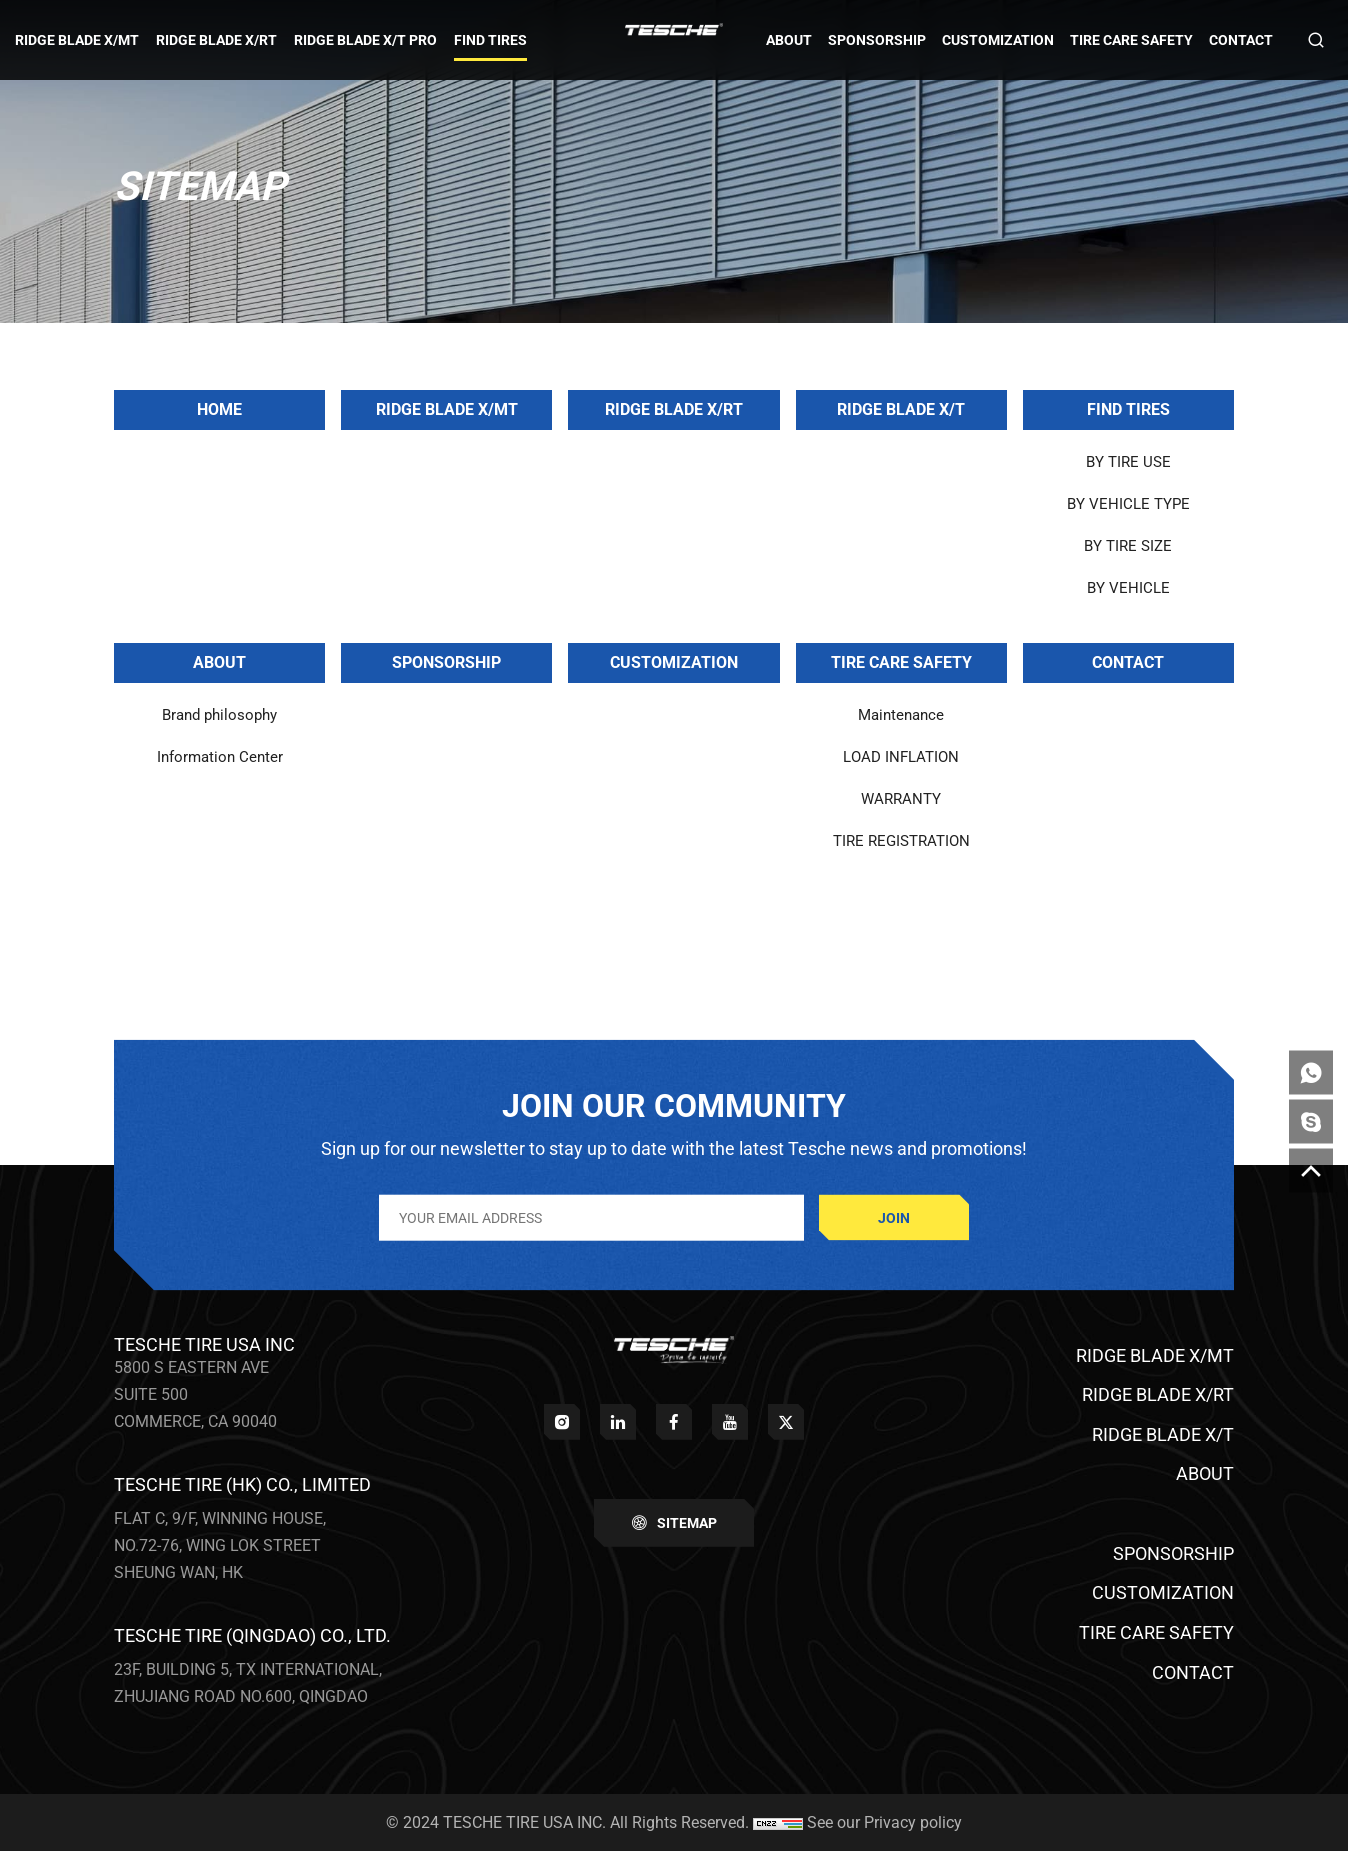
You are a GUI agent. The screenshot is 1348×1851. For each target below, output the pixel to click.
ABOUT (219, 662)
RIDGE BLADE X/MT (447, 409)
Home (219, 409)
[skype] (1311, 1122)
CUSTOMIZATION (674, 662)
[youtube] (730, 1422)
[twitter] (786, 1422)
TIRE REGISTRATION (901, 841)
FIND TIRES (1128, 409)
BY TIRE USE (1128, 462)
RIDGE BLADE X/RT (674, 409)
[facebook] (674, 1422)
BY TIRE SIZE (1128, 546)
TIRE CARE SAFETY (901, 662)
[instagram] (562, 1422)
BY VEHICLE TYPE (1128, 504)
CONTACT (1128, 662)
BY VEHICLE (1128, 588)
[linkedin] (618, 1422)
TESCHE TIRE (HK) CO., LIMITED (242, 1484)
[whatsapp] (1311, 1073)
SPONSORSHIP (446, 662)
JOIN (894, 1217)
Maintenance (901, 715)
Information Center (220, 757)
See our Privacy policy (884, 1822)
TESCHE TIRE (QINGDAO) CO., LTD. (252, 1635)
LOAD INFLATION (901, 757)
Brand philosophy (219, 715)
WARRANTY (901, 799)
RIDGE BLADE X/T (901, 409)
